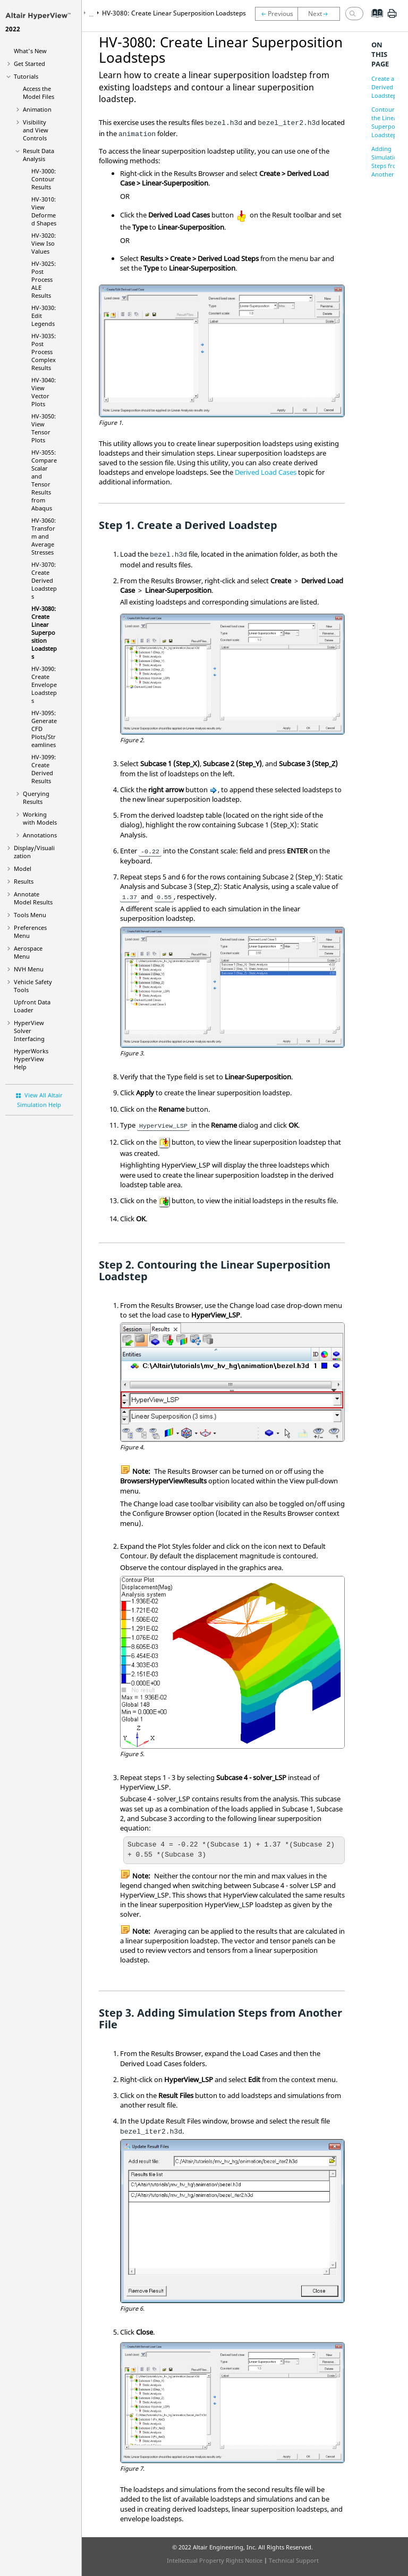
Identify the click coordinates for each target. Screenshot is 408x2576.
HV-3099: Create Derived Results (43, 769)
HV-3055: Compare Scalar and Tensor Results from (44, 480)
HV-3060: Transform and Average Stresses (43, 536)
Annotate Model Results (33, 898)
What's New (30, 51)
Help (31, 1059)
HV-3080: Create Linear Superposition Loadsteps (44, 632)
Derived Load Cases (265, 472)
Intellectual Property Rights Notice (214, 2560)
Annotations (40, 835)
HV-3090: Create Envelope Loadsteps (44, 684)
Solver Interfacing (29, 1031)
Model (22, 868)
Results (23, 881)
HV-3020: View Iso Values (43, 243)
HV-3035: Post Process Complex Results (43, 352)
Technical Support (294, 2560)
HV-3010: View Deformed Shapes (43, 211)
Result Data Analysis (38, 155)
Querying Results (36, 797)
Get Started (29, 64)
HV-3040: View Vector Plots (43, 392)
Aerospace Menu (28, 952)
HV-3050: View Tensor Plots (43, 428)
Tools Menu (30, 915)
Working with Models (40, 818)
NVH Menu (29, 969)
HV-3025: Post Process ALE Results (43, 279)
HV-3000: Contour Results (43, 179)
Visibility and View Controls (35, 130)
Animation (37, 109)
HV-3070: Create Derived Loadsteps (44, 580)
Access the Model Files (38, 92)
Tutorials (26, 76)
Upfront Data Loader (32, 1006)
